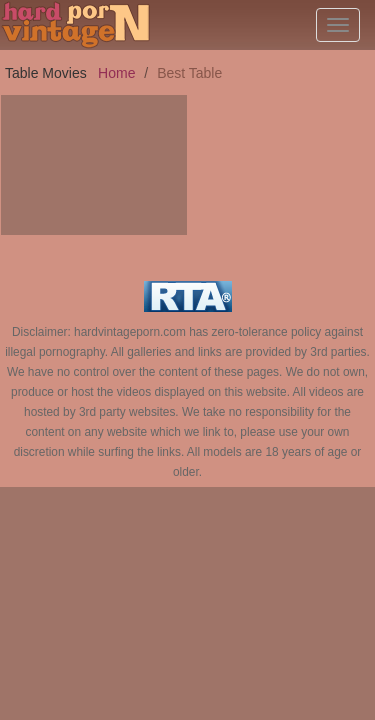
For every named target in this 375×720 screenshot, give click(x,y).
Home (116, 73)
